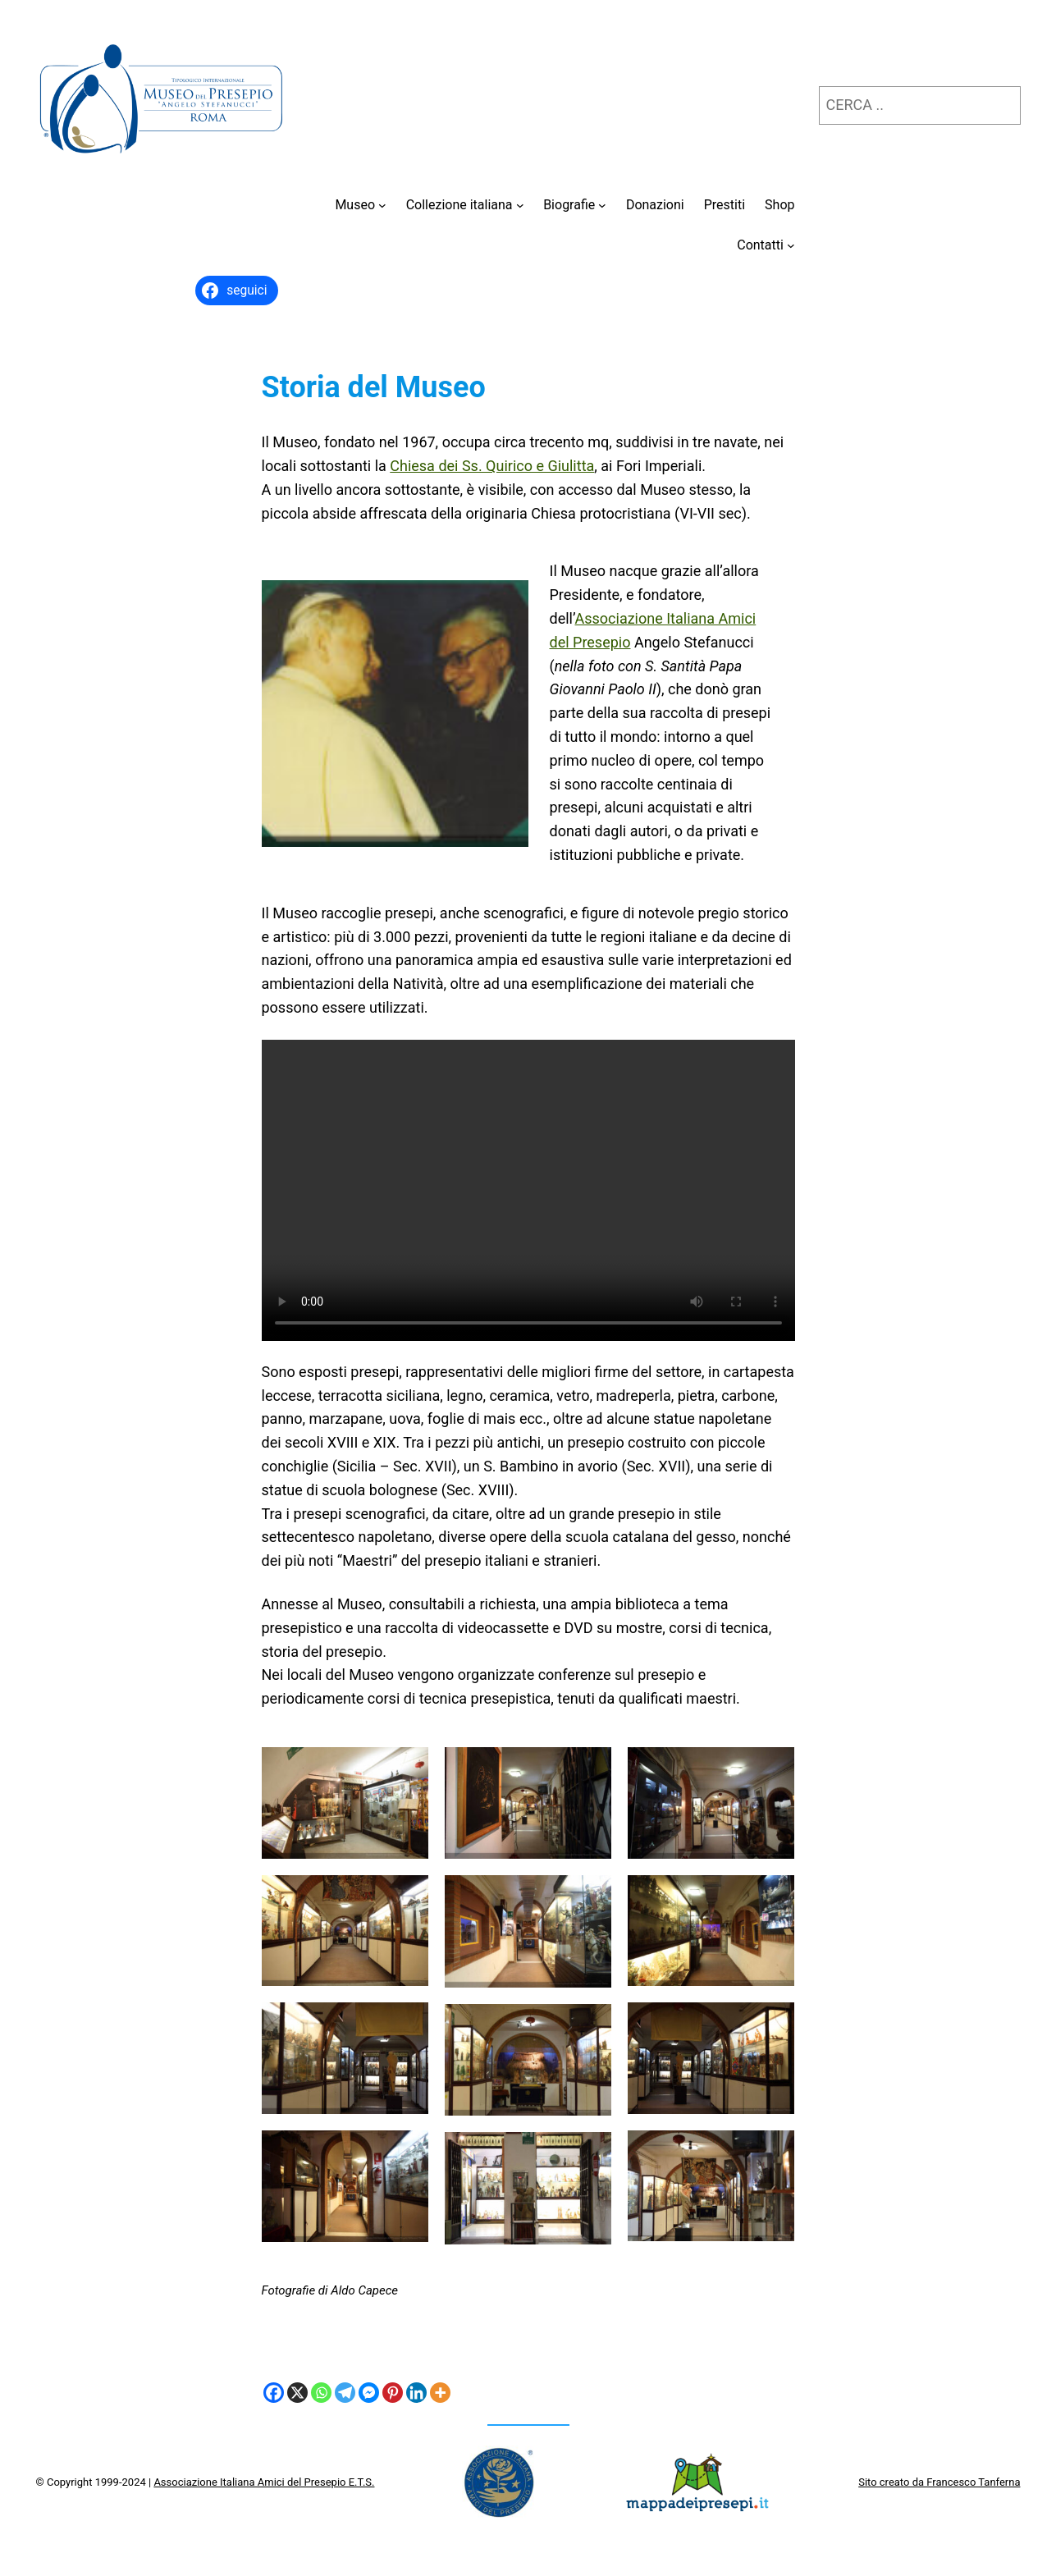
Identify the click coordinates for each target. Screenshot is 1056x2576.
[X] (297, 2392)
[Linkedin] (416, 2392)
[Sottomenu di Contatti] (791, 245)
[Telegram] (345, 2392)
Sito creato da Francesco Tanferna (939, 2482)
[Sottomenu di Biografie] (602, 205)
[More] (440, 2392)
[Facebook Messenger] (369, 2392)
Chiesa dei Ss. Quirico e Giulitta (492, 465)
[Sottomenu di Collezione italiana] (520, 205)
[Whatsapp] (321, 2392)
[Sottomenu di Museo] (382, 205)
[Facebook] (273, 2392)
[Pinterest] (392, 2392)
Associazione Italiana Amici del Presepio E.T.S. (263, 2482)
